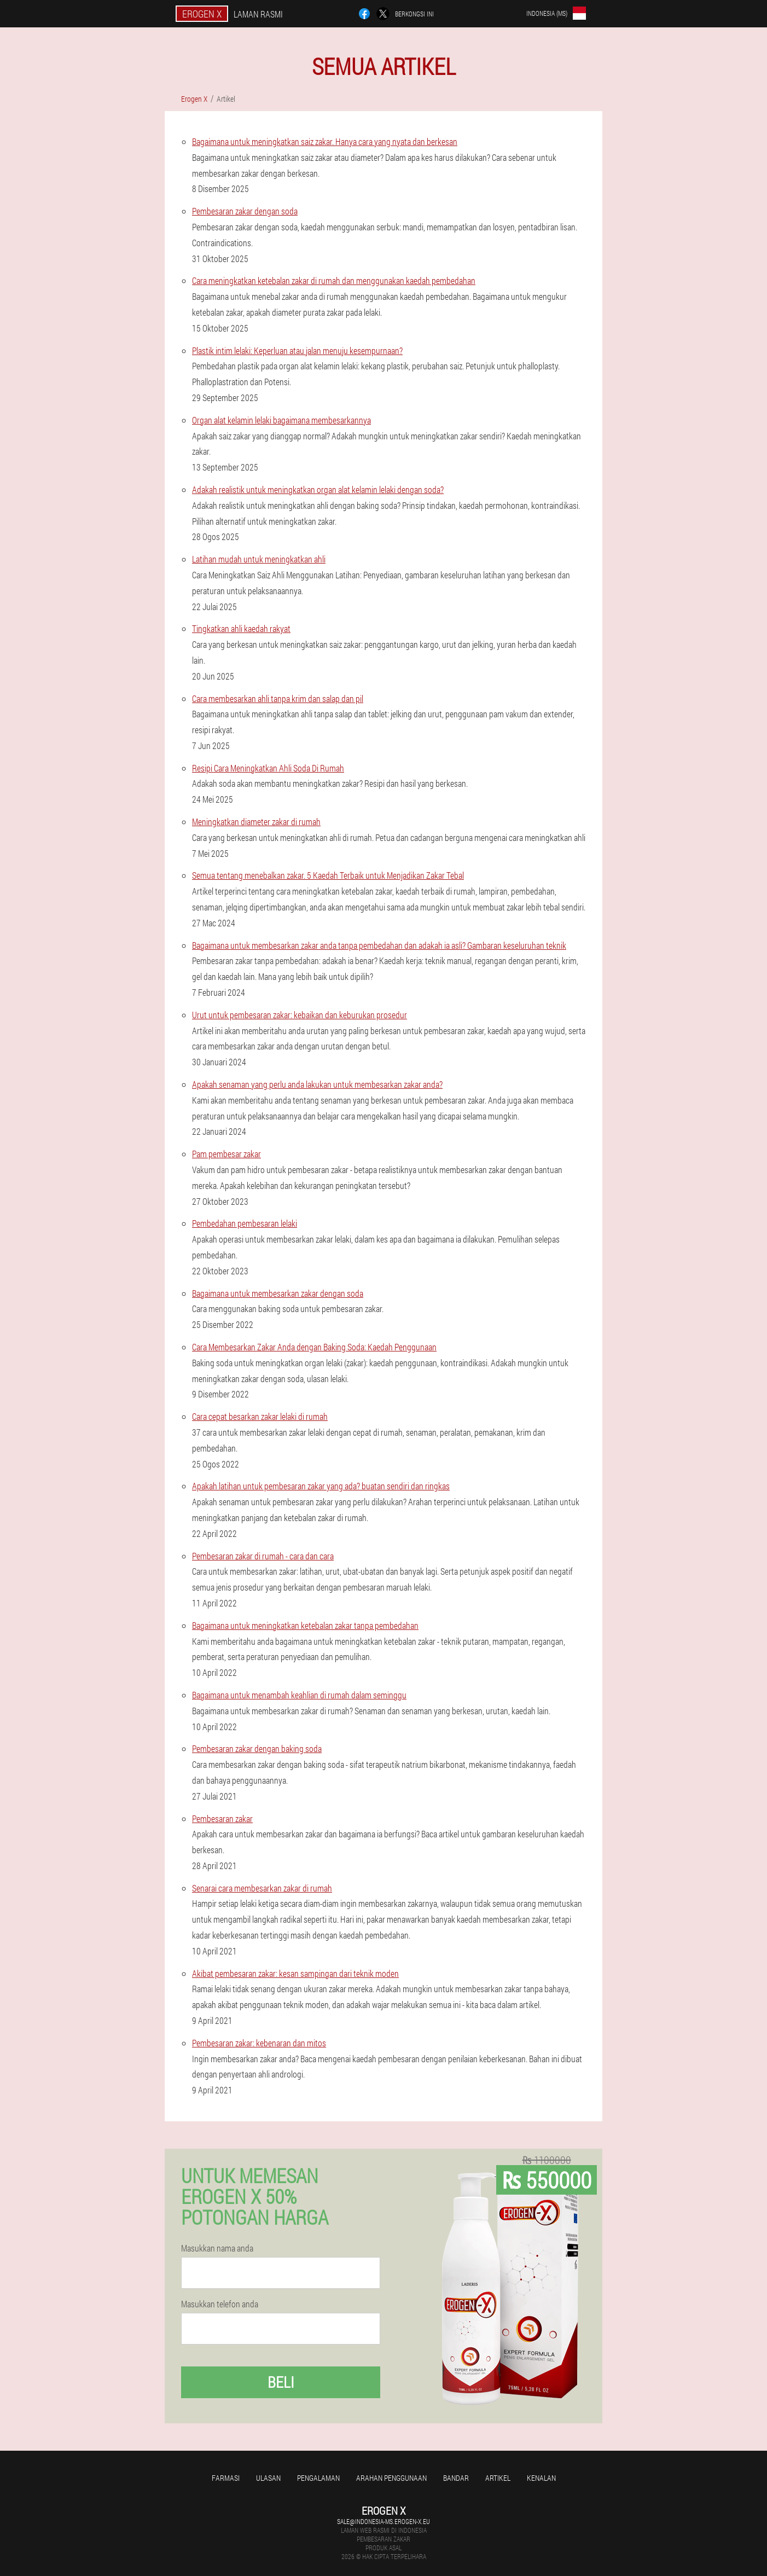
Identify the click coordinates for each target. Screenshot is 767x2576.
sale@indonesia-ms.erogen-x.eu (383, 2521)
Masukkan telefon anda (219, 2304)
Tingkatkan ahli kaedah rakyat (241, 628)
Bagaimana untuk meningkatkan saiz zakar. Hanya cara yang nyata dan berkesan (324, 141)
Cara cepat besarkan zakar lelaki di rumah (260, 1416)
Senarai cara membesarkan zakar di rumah (262, 1888)
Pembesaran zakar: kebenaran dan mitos (259, 2043)
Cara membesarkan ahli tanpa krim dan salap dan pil (277, 698)
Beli (281, 2382)
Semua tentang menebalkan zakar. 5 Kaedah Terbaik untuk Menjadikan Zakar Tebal (328, 875)
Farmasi (226, 2478)
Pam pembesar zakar (226, 1153)
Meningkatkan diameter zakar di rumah (256, 821)
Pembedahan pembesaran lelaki (244, 1223)
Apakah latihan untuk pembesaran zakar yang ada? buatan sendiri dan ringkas (321, 1486)
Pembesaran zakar (222, 1818)
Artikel (497, 2478)
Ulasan (268, 2478)
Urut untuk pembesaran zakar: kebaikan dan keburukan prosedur (299, 1014)
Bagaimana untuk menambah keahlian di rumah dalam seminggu (299, 1695)
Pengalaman (318, 2478)
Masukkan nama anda (217, 2248)
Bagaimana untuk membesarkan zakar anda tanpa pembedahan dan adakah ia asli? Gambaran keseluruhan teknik (379, 945)
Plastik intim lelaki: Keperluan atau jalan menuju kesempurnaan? (297, 350)
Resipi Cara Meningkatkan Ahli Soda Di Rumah (268, 768)
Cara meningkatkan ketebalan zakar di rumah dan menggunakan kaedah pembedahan (333, 280)
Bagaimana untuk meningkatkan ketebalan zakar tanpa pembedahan (305, 1625)
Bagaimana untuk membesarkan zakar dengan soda (277, 1293)
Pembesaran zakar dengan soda (245, 211)
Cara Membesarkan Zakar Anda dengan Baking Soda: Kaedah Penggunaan (314, 1347)
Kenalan (541, 2478)
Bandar (456, 2478)
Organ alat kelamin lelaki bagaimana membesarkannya (281, 420)
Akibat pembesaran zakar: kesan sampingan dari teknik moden (295, 1973)
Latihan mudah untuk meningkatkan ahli (259, 559)
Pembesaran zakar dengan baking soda (257, 1748)
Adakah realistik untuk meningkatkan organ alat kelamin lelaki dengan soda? (318, 489)
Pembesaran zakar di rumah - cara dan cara (263, 1556)
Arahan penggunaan (391, 2478)
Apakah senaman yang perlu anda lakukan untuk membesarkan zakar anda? (317, 1084)
